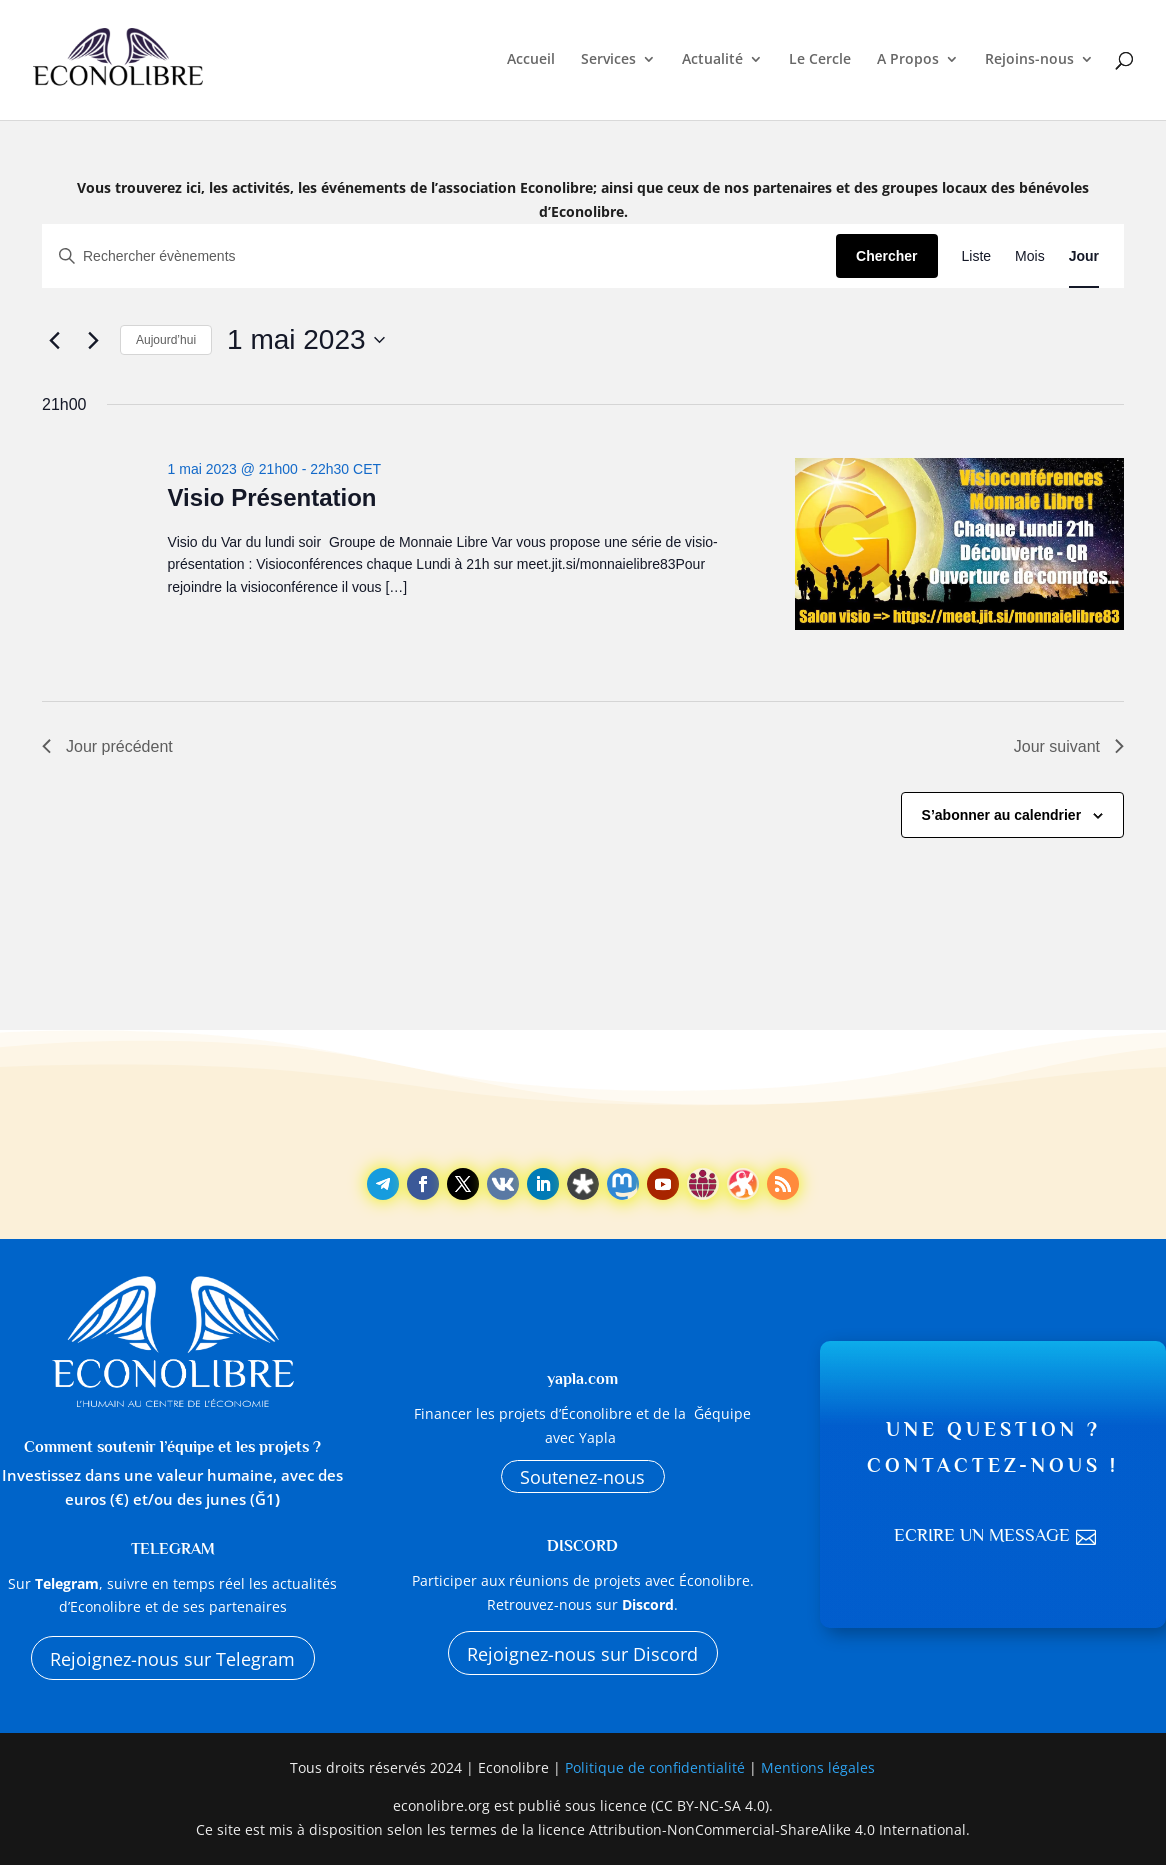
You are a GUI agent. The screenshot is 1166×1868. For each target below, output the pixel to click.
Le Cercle (820, 62)
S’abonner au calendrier (1002, 815)
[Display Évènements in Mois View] (1030, 256)
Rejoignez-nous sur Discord (583, 1657)
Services (608, 62)
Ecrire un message (980, 1538)
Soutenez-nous (582, 1477)
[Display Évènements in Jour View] (1084, 256)
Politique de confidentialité (657, 1772)
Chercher (886, 256)
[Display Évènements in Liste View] (977, 256)
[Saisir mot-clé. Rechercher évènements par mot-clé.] (439, 256)
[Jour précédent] (54, 340)
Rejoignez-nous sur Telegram (172, 1659)
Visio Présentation (272, 497)
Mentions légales (818, 1772)
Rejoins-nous (1029, 62)
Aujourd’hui (166, 340)
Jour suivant (1069, 746)
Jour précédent (107, 746)
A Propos (908, 62)
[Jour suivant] (93, 340)
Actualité (712, 62)
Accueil (531, 62)
